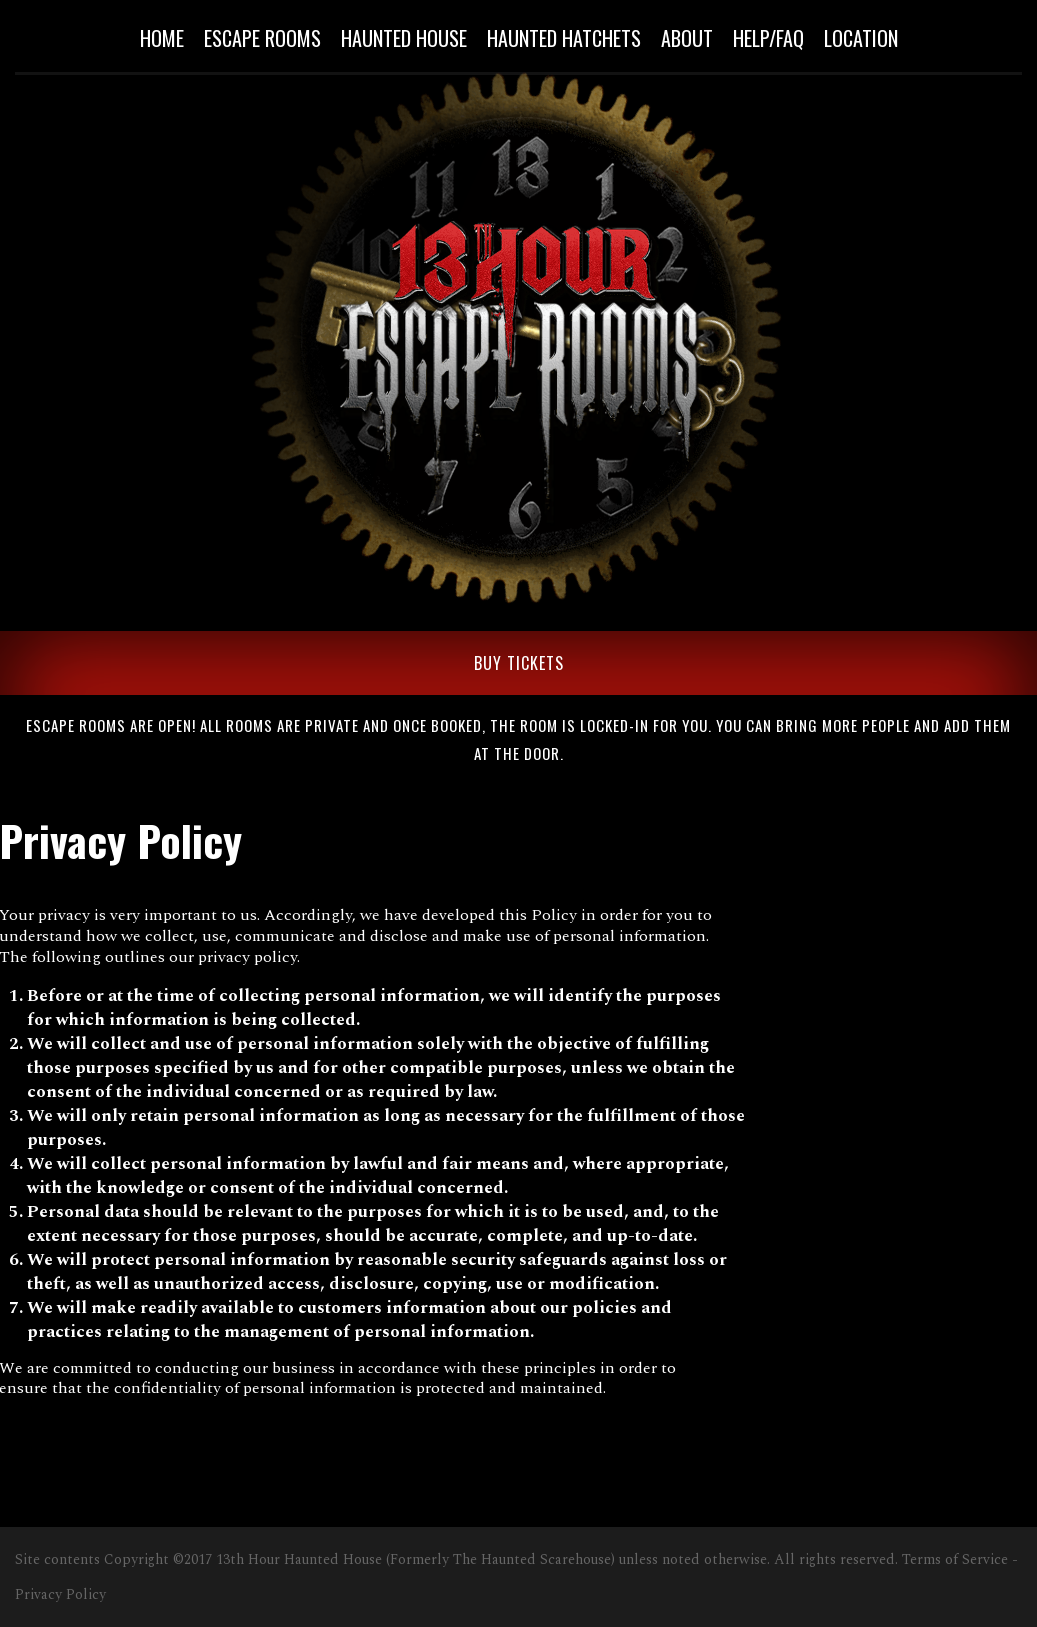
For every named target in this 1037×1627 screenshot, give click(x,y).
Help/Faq (768, 38)
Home (162, 38)
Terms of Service (955, 1559)
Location (861, 38)
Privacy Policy (60, 1594)
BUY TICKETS (519, 663)
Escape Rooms (262, 38)
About (687, 38)
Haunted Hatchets (564, 38)
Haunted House (404, 38)
